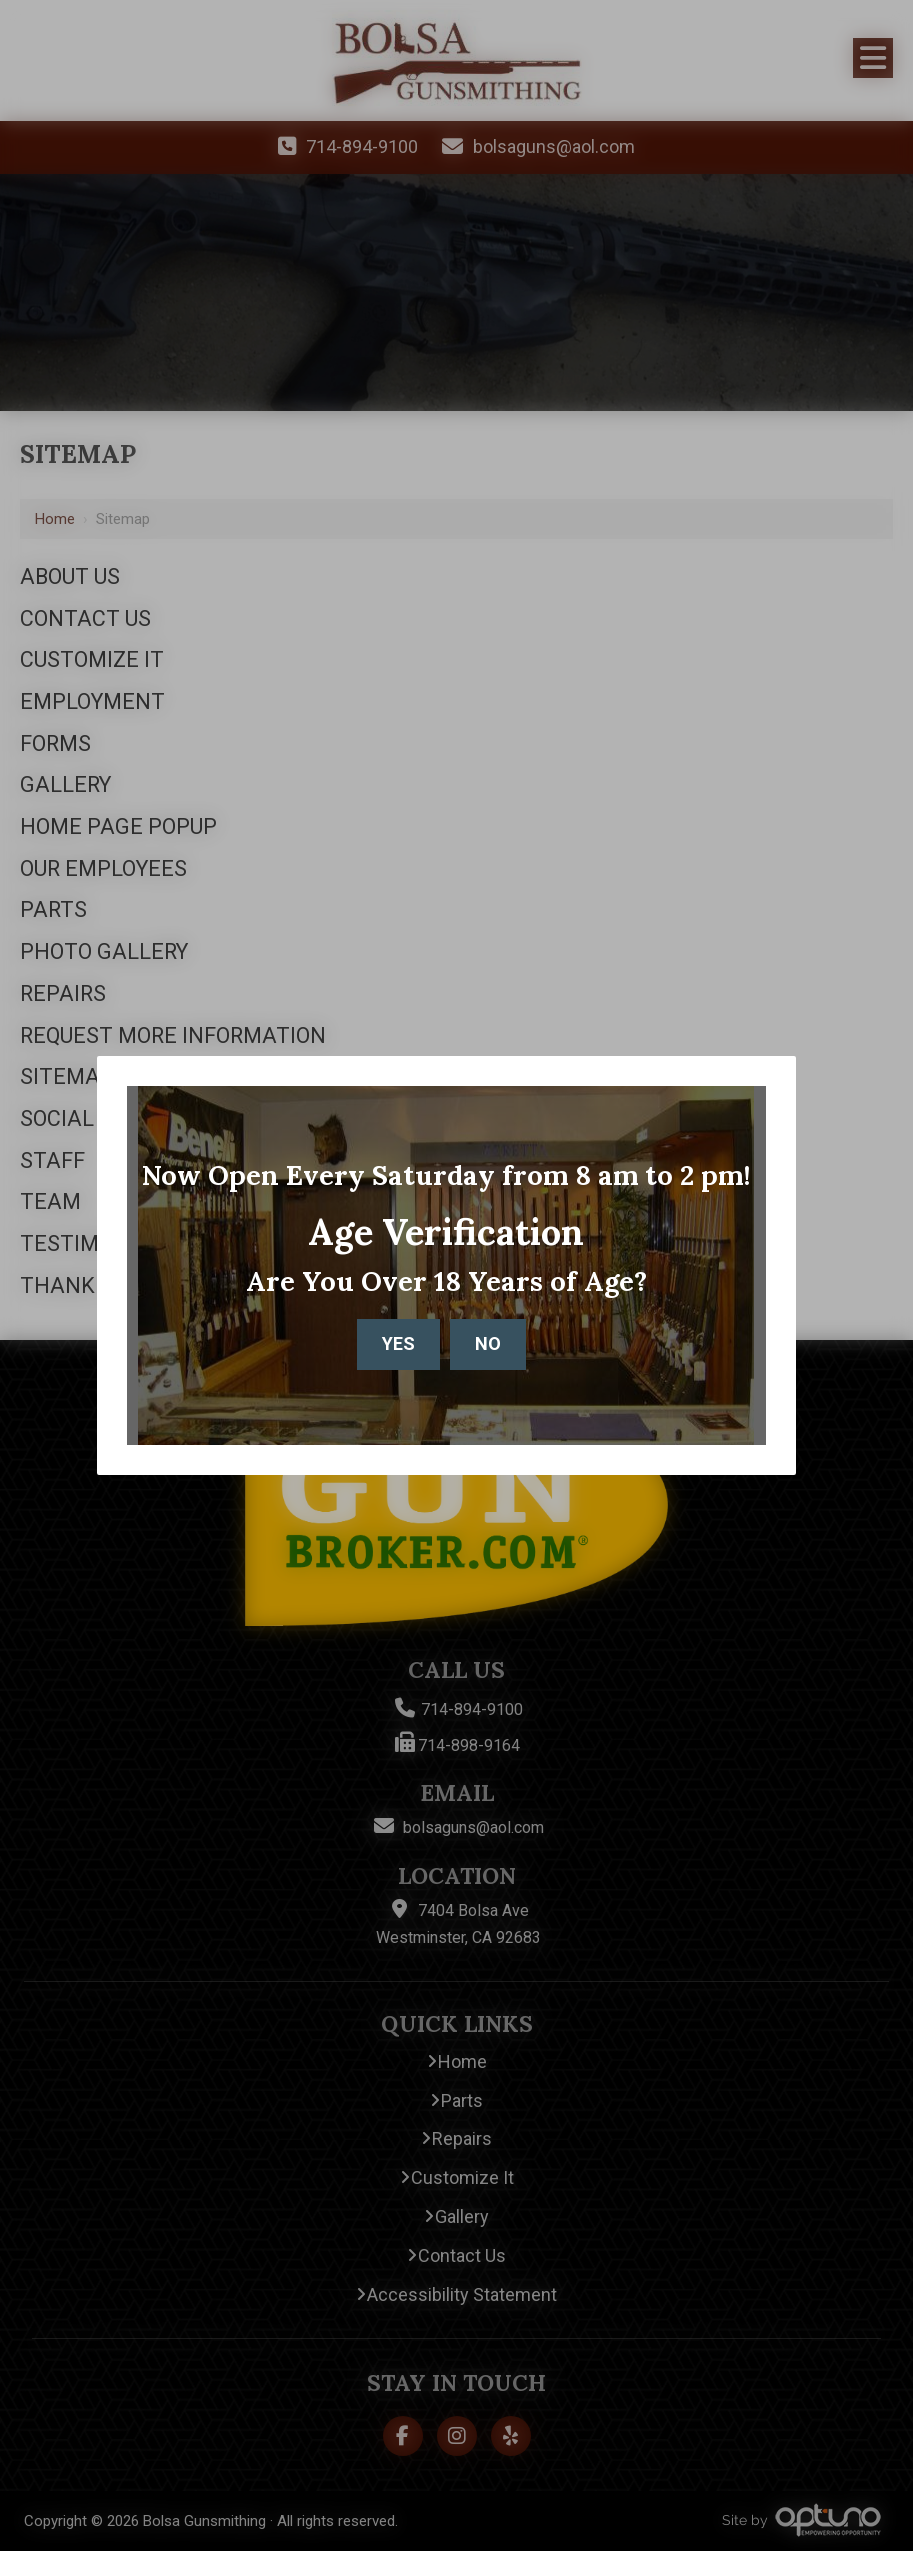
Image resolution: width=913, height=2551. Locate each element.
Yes (398, 1343)
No (488, 1343)
